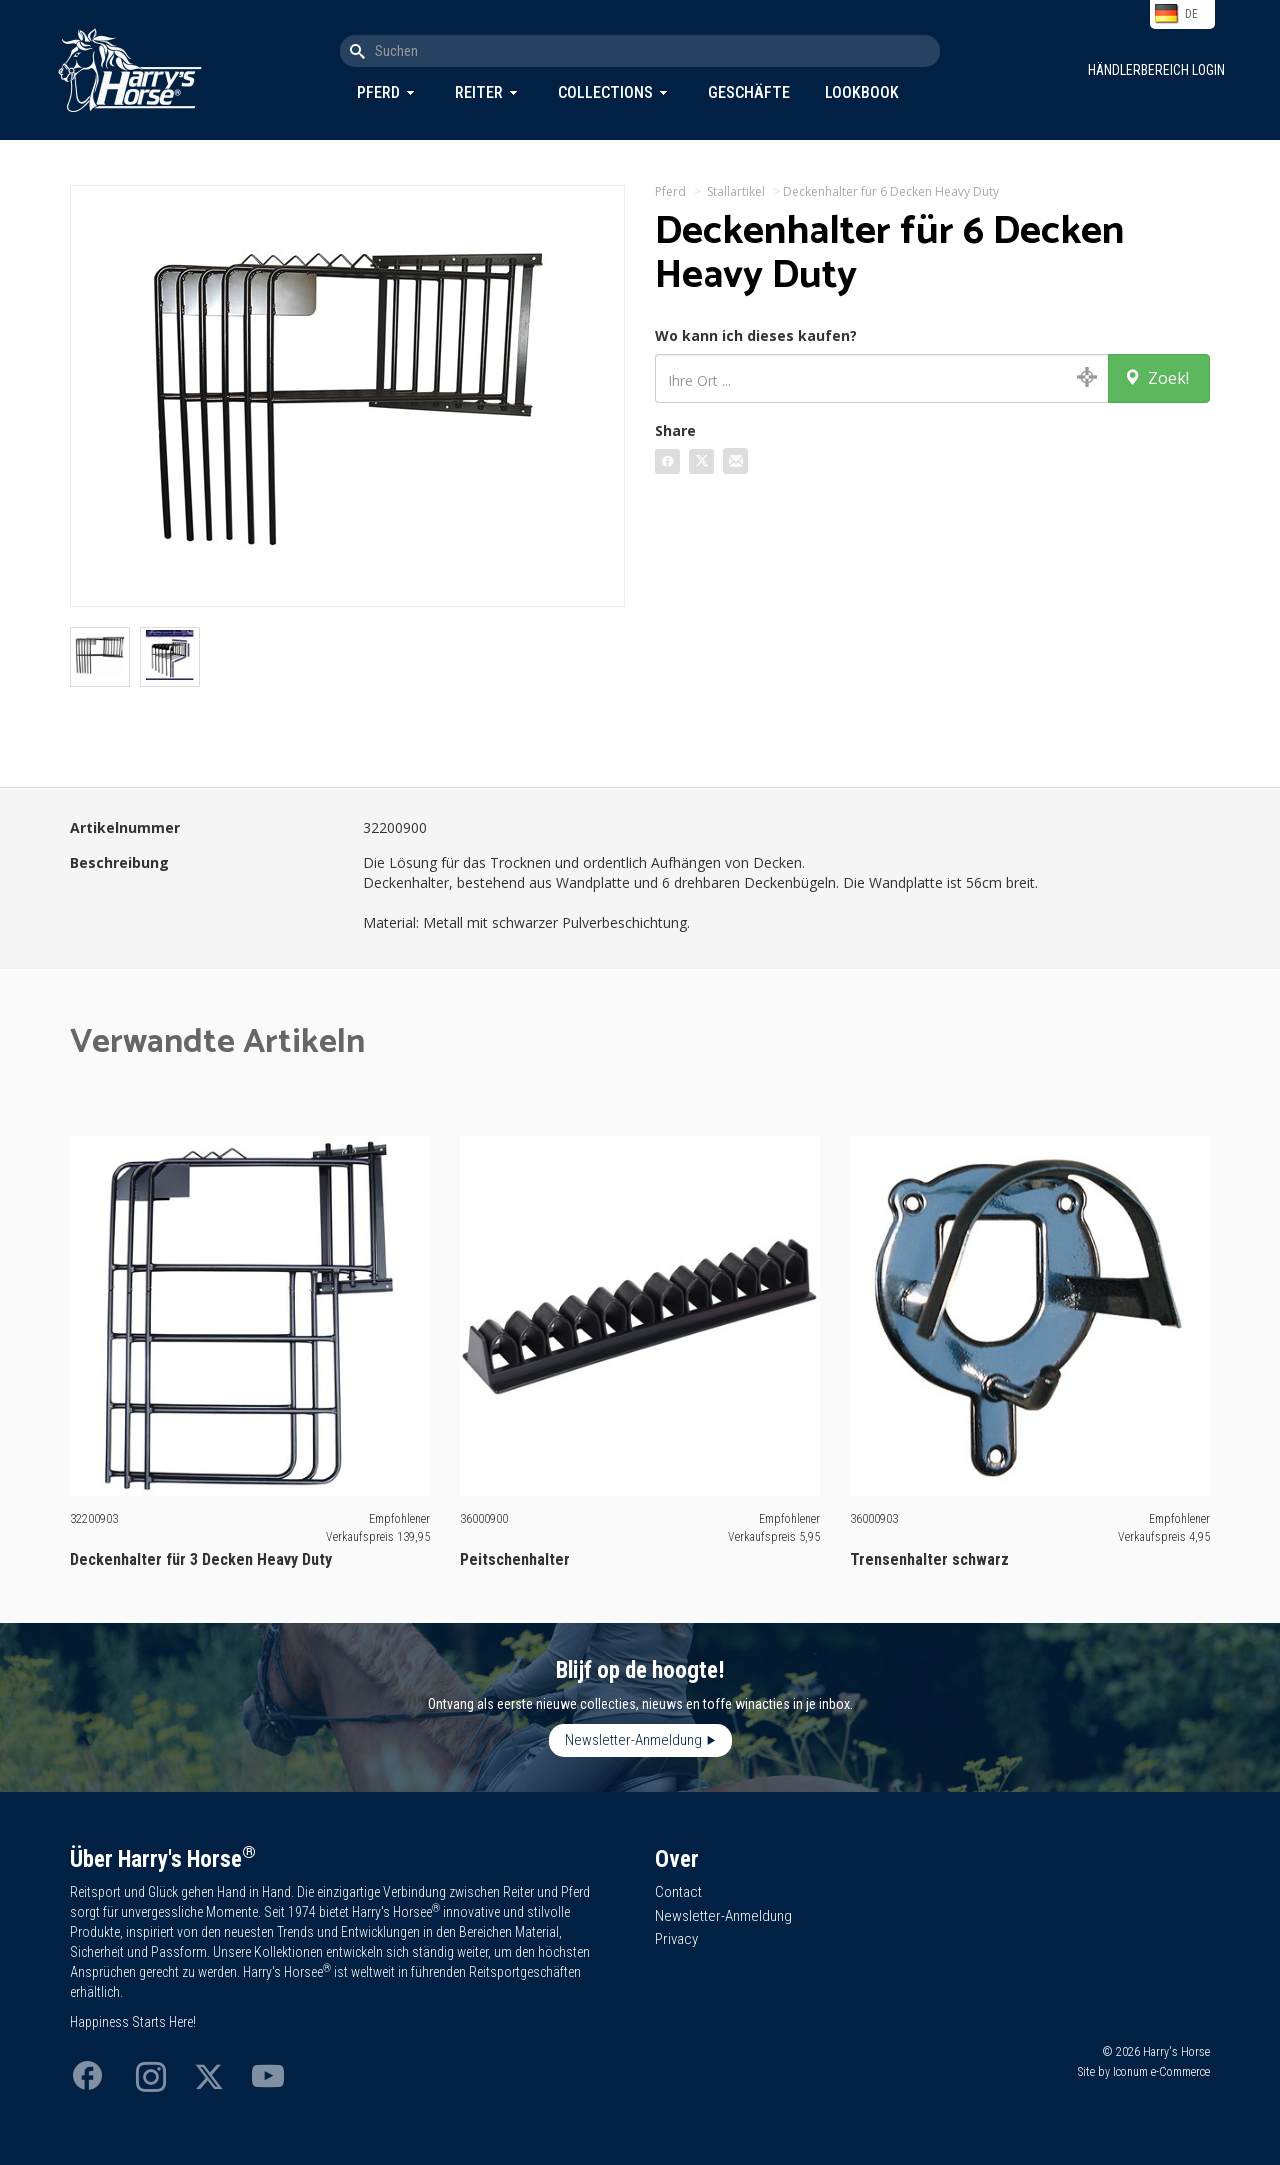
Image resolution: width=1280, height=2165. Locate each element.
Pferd (378, 92)
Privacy (676, 1939)
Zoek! (1156, 378)
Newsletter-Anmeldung (633, 1740)
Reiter (479, 92)
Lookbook (862, 92)
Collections (605, 92)
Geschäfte (749, 92)
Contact (678, 1892)
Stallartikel (736, 191)
